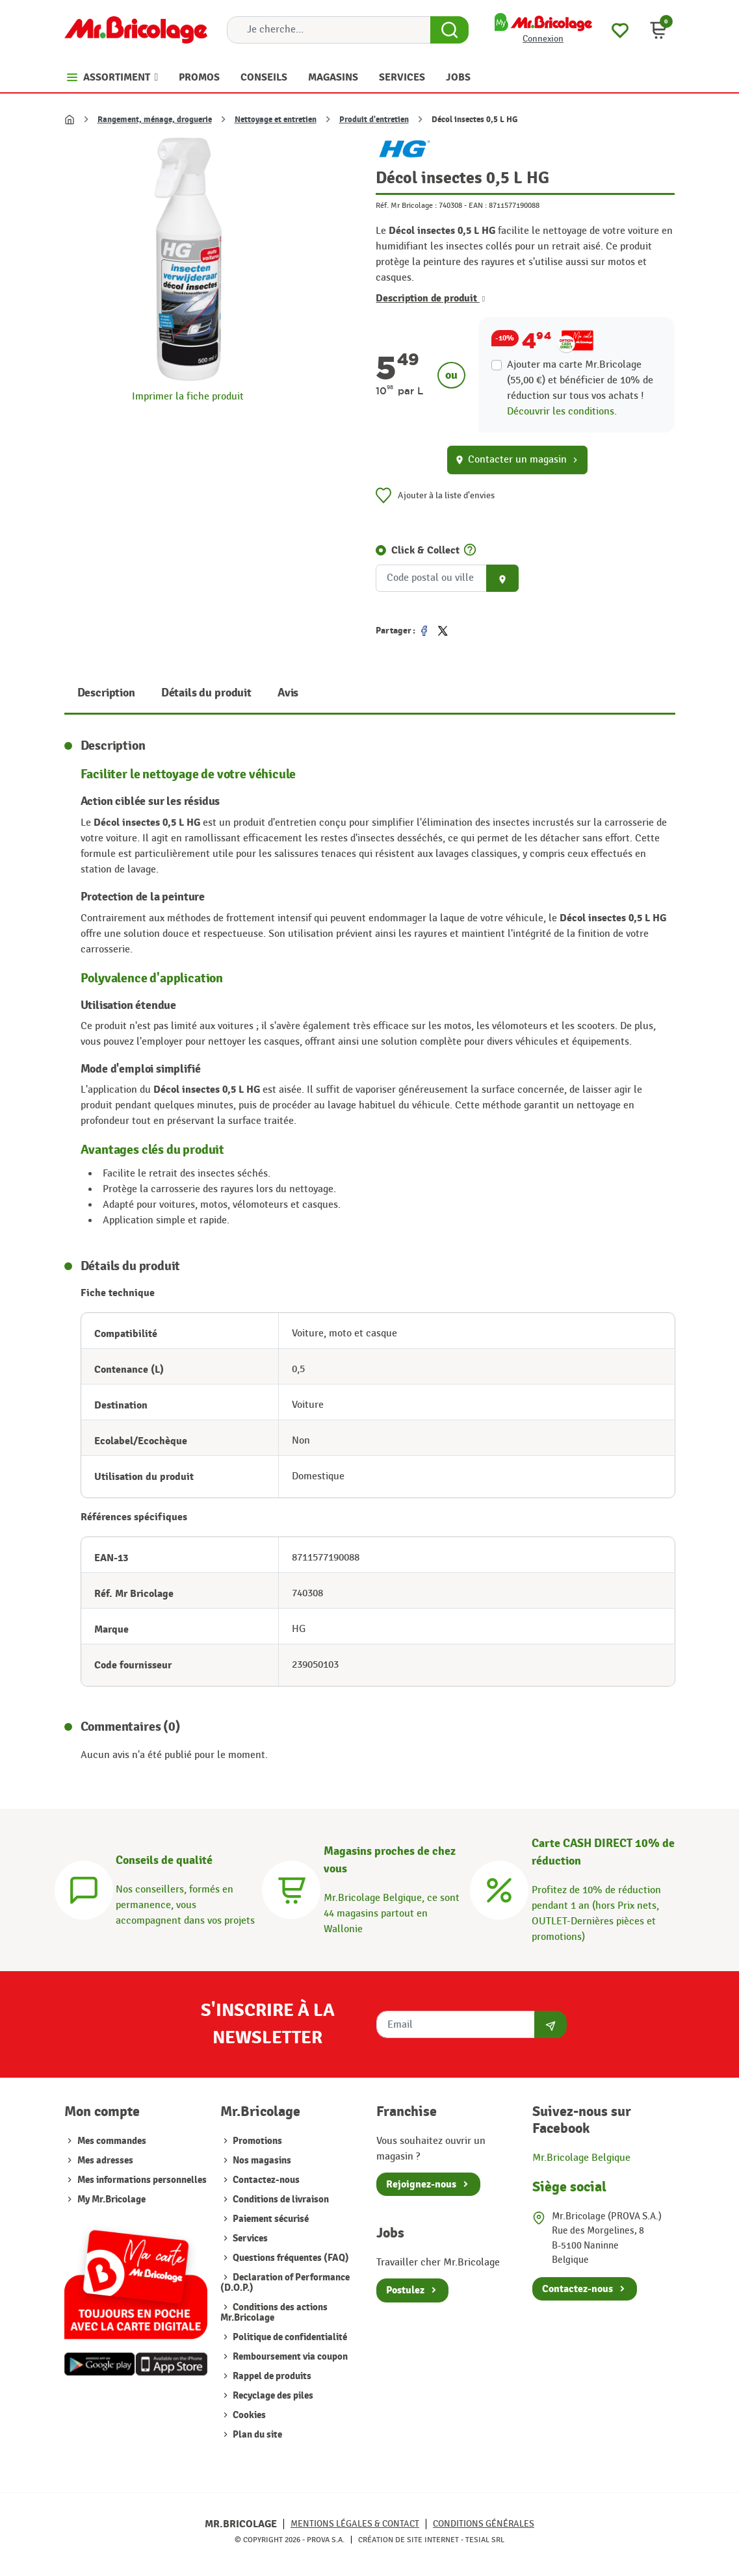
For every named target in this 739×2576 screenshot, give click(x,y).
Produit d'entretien (374, 119)
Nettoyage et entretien (276, 119)
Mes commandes (111, 2141)
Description (106, 692)
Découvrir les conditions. (562, 411)
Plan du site (256, 2435)
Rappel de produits (271, 2376)
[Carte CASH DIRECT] (499, 1888)
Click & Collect (425, 550)
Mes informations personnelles (142, 2180)
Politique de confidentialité (289, 2337)
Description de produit (430, 298)
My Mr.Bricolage (111, 2199)
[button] (658, 30)
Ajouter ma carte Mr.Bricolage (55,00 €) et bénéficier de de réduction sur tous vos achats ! (580, 380)
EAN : (478, 205)
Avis (288, 692)
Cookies (248, 2415)
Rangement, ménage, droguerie (154, 119)
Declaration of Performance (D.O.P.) (285, 2282)
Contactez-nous (265, 2180)
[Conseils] (84, 1888)
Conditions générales (483, 2523)
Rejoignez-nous (421, 2184)
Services (249, 2238)
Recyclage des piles (272, 2396)
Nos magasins (261, 2160)
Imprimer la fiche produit (188, 396)
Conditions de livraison (280, 2199)
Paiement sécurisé (270, 2219)
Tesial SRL (484, 2539)
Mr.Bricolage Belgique (581, 2158)
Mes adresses (105, 2160)
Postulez (405, 2290)
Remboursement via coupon (289, 2357)
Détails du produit (206, 692)
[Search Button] (449, 30)
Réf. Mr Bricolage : (406, 205)
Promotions (256, 2141)
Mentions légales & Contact (355, 2523)
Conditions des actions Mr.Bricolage (274, 2312)
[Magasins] (291, 1888)
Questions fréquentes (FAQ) (290, 2258)
